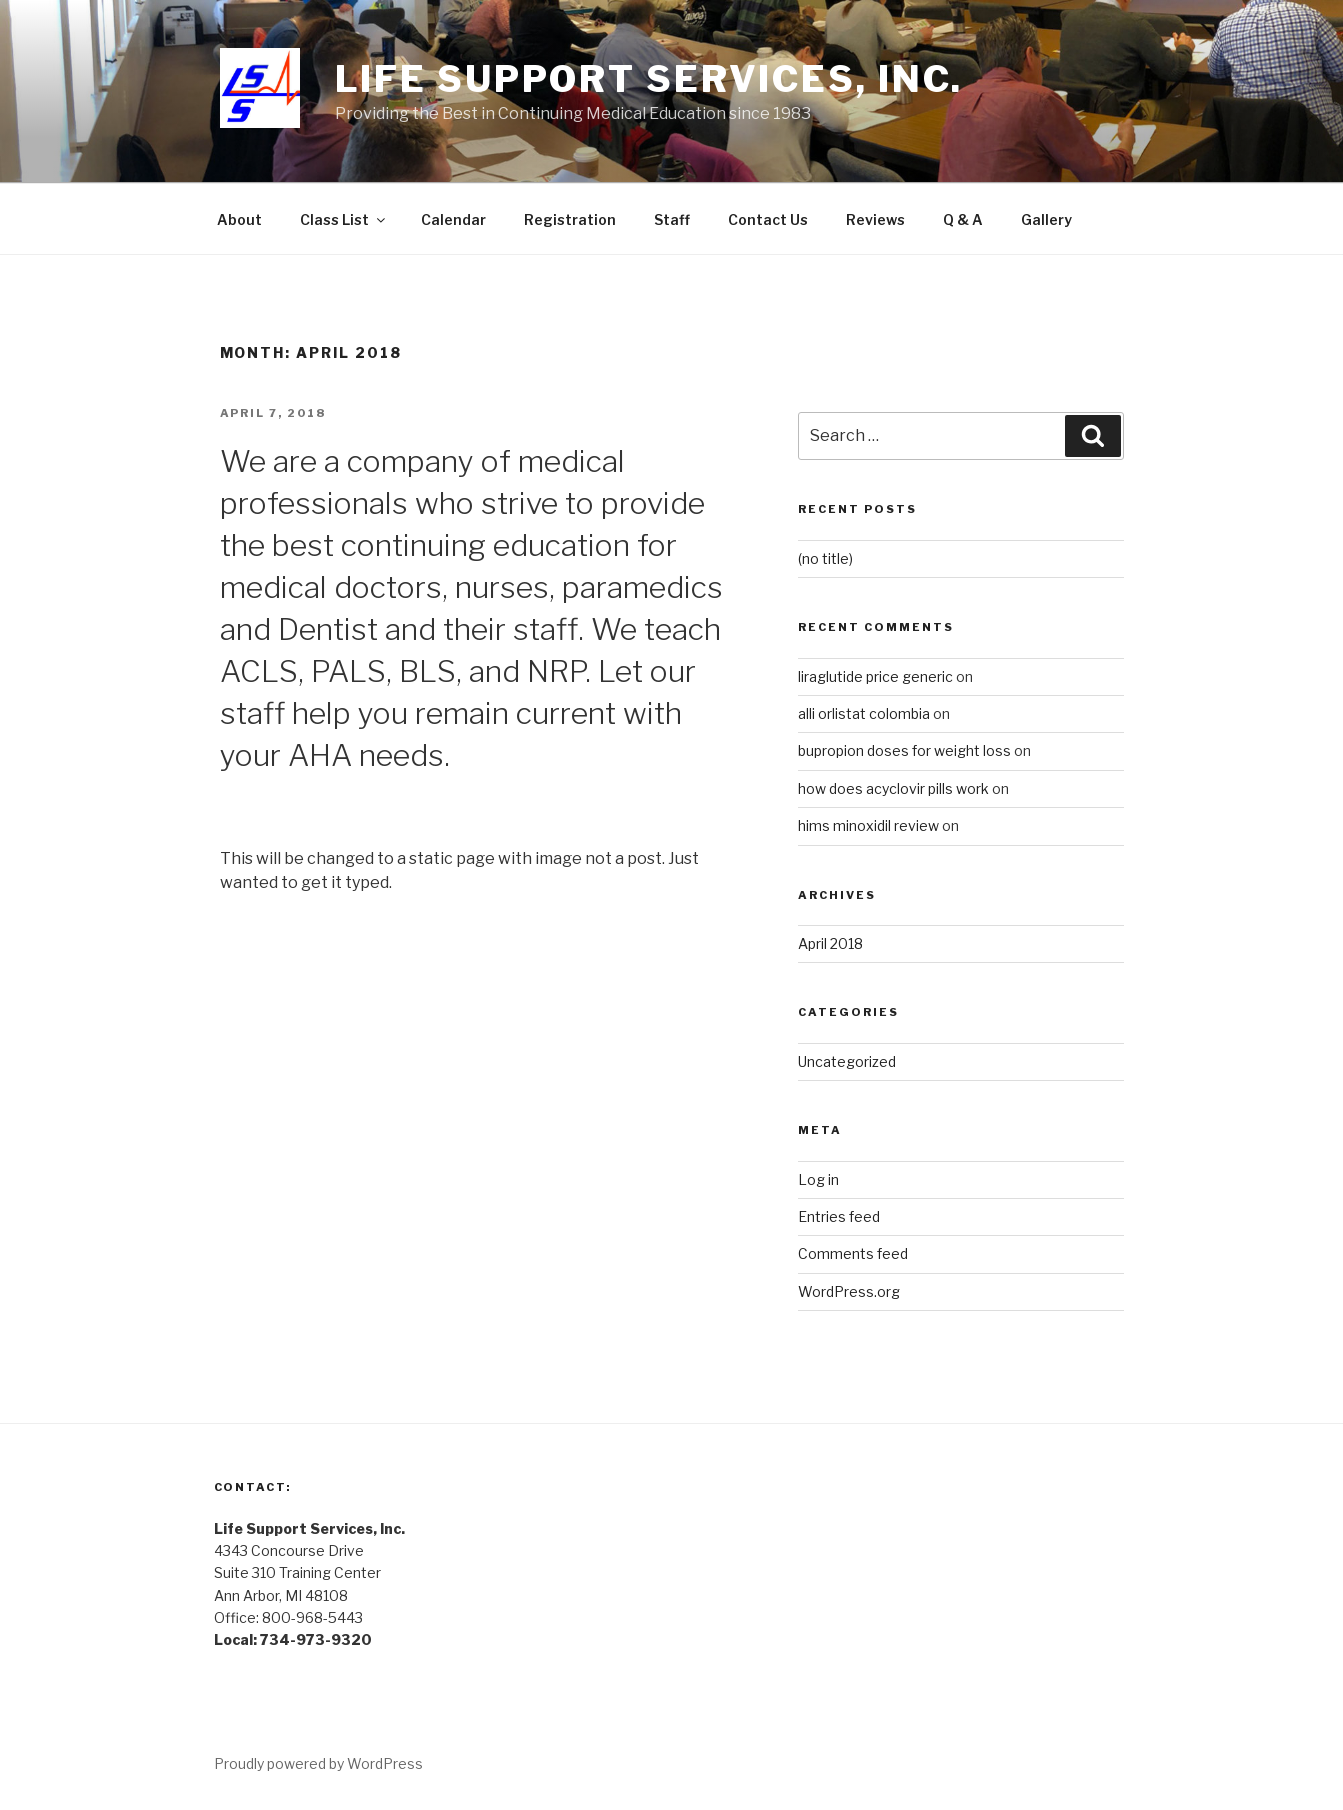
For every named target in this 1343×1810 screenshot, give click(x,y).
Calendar (453, 219)
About (239, 219)
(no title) (825, 558)
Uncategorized (847, 1061)
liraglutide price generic (875, 676)
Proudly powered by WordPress (318, 1763)
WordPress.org (849, 1291)
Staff (672, 219)
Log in (818, 1179)
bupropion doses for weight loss (904, 750)
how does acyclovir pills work (893, 788)
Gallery (1046, 219)
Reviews (875, 219)
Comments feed (853, 1253)
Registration (570, 219)
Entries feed (839, 1216)
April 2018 (830, 943)
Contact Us (768, 219)
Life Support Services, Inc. (649, 79)
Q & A (963, 219)
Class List (344, 219)
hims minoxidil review (868, 825)
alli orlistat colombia (864, 713)
